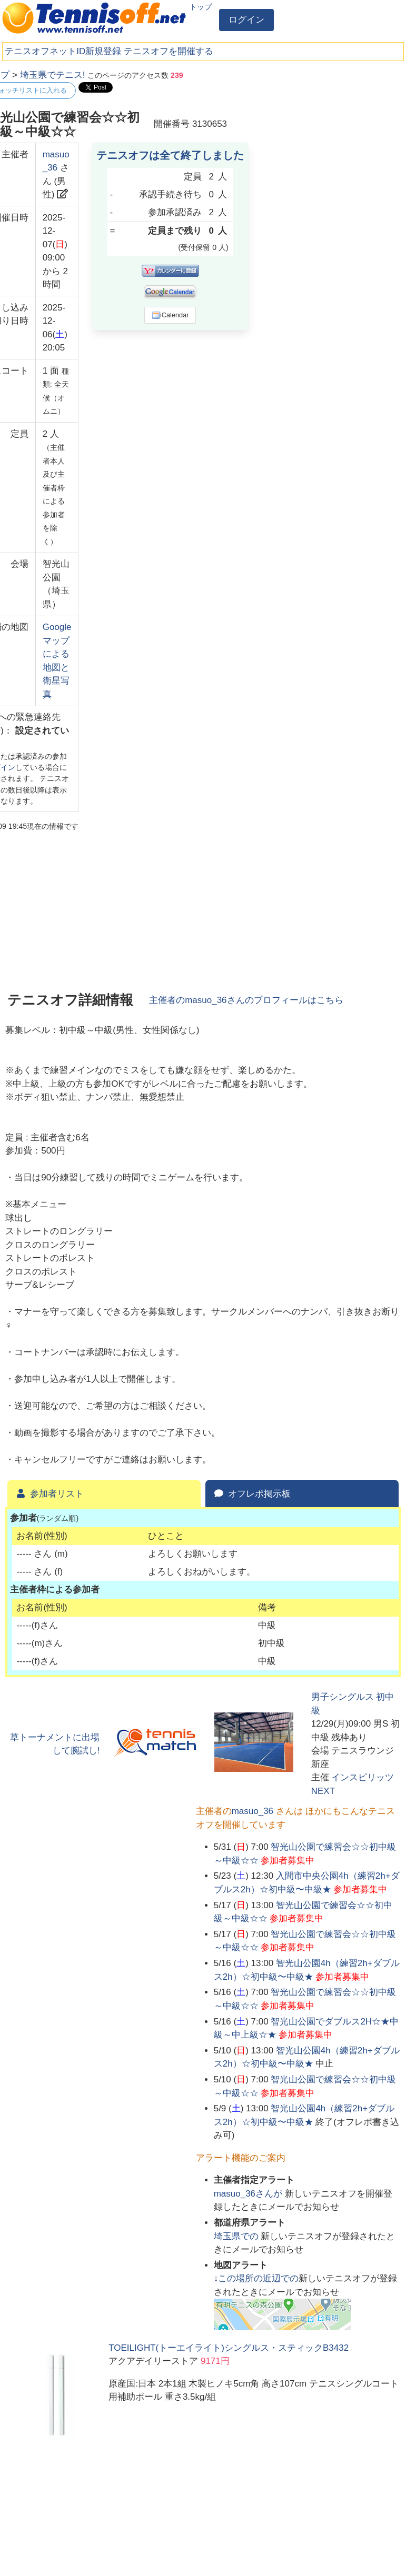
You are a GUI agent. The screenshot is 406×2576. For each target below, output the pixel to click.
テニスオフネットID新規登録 (63, 51)
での (237, 2236)
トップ (201, 7)
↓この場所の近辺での (256, 2278)
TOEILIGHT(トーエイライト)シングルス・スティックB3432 (228, 2348)
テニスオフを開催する (168, 51)
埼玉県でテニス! (52, 75)
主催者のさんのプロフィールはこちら (246, 1000)
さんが (249, 2194)
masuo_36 (252, 1811)
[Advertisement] (322, 134)
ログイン (246, 20)
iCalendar (170, 315)
